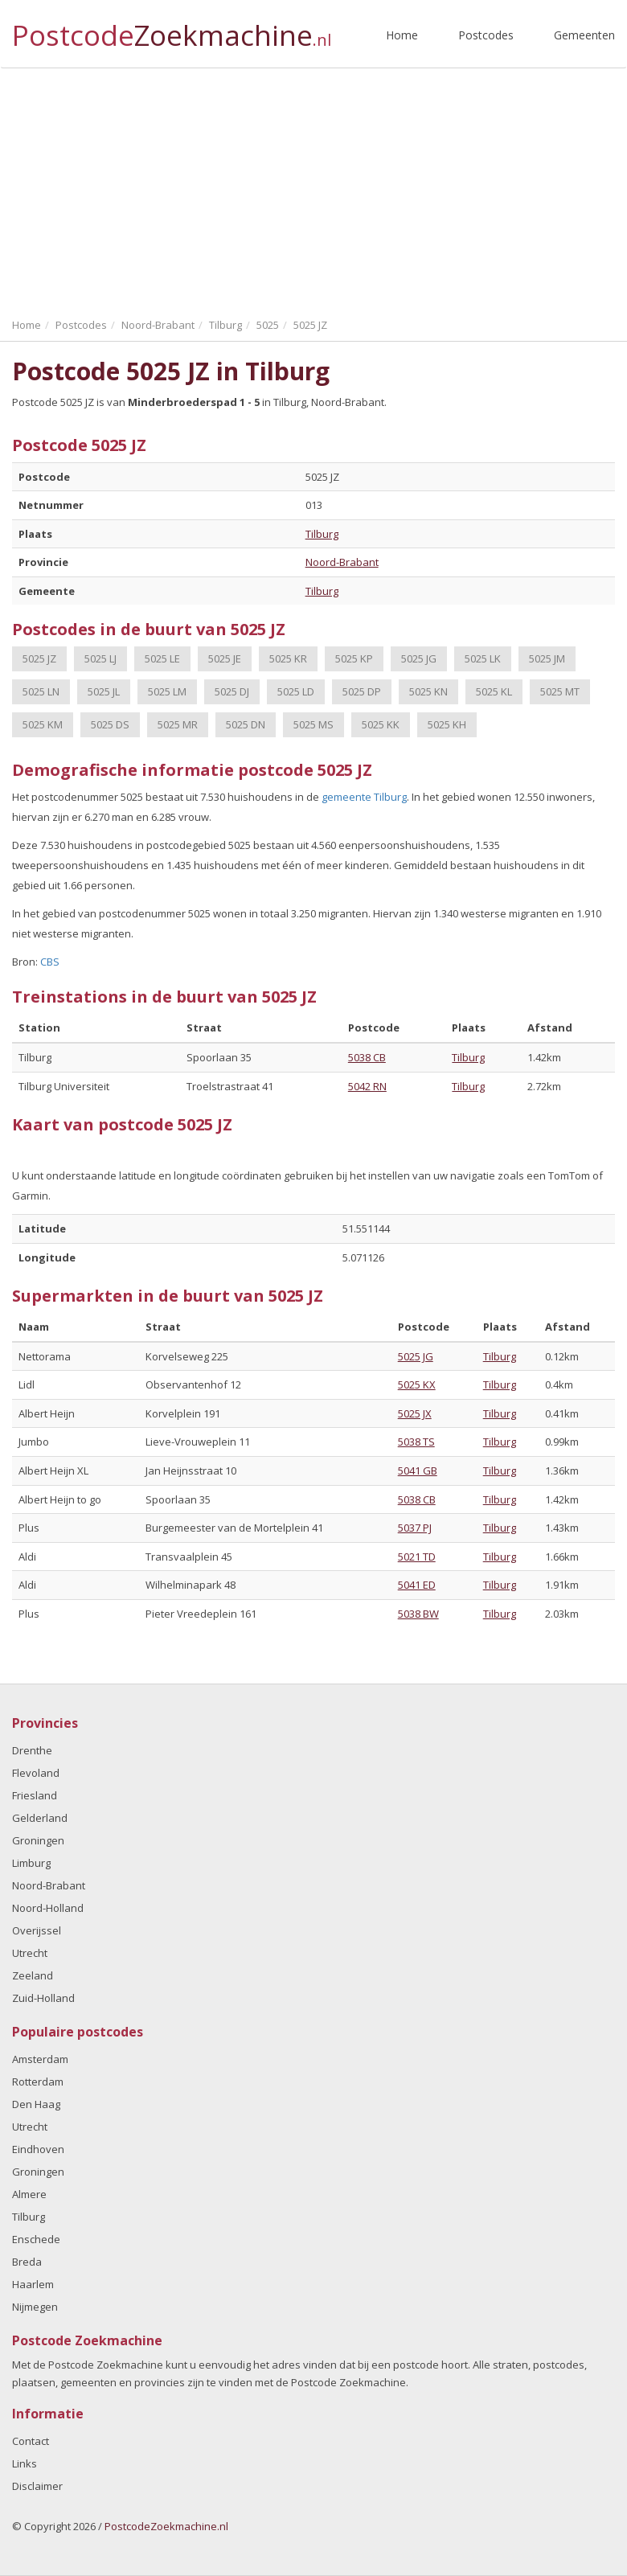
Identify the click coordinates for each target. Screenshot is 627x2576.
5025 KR (288, 658)
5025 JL (104, 691)
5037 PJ (415, 1527)
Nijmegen (35, 2306)
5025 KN (428, 691)
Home (402, 35)
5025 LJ (100, 658)
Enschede (36, 2239)
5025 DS (110, 724)
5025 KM (43, 724)
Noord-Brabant (342, 562)
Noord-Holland (48, 1908)
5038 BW (418, 1613)
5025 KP (354, 658)
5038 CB (367, 1057)
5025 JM (547, 658)
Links (24, 2463)
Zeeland (32, 1975)
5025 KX (417, 1384)
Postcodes (486, 35)
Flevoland (35, 1773)
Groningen (38, 1840)
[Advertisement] (313, 188)
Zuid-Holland (43, 1998)
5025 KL (494, 691)
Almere (29, 2194)
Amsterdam (40, 2059)
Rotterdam (38, 2081)
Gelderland (40, 1818)
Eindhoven (38, 2149)
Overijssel (36, 1930)
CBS (49, 961)
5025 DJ (232, 691)
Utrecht (29, 1953)
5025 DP (361, 691)
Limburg (31, 1863)
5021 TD (417, 1556)
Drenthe (32, 1750)
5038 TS (416, 1441)
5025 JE (224, 658)
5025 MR (178, 724)
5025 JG (418, 658)
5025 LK (483, 658)
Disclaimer (37, 2486)
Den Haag (36, 2104)
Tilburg (321, 534)
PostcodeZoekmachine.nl (166, 2526)
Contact (30, 2441)
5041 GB (417, 1470)
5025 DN (245, 724)
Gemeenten (584, 35)
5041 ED (417, 1584)
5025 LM (167, 691)
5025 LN (41, 691)
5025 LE (162, 658)
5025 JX (415, 1413)
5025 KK (381, 724)
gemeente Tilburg (364, 797)
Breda (27, 2261)
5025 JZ (39, 658)
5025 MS (313, 724)
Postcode (171, 28)
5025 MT (560, 691)
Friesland (34, 1795)
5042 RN (367, 1086)
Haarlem (33, 2284)
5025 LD (295, 691)
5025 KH (447, 724)
